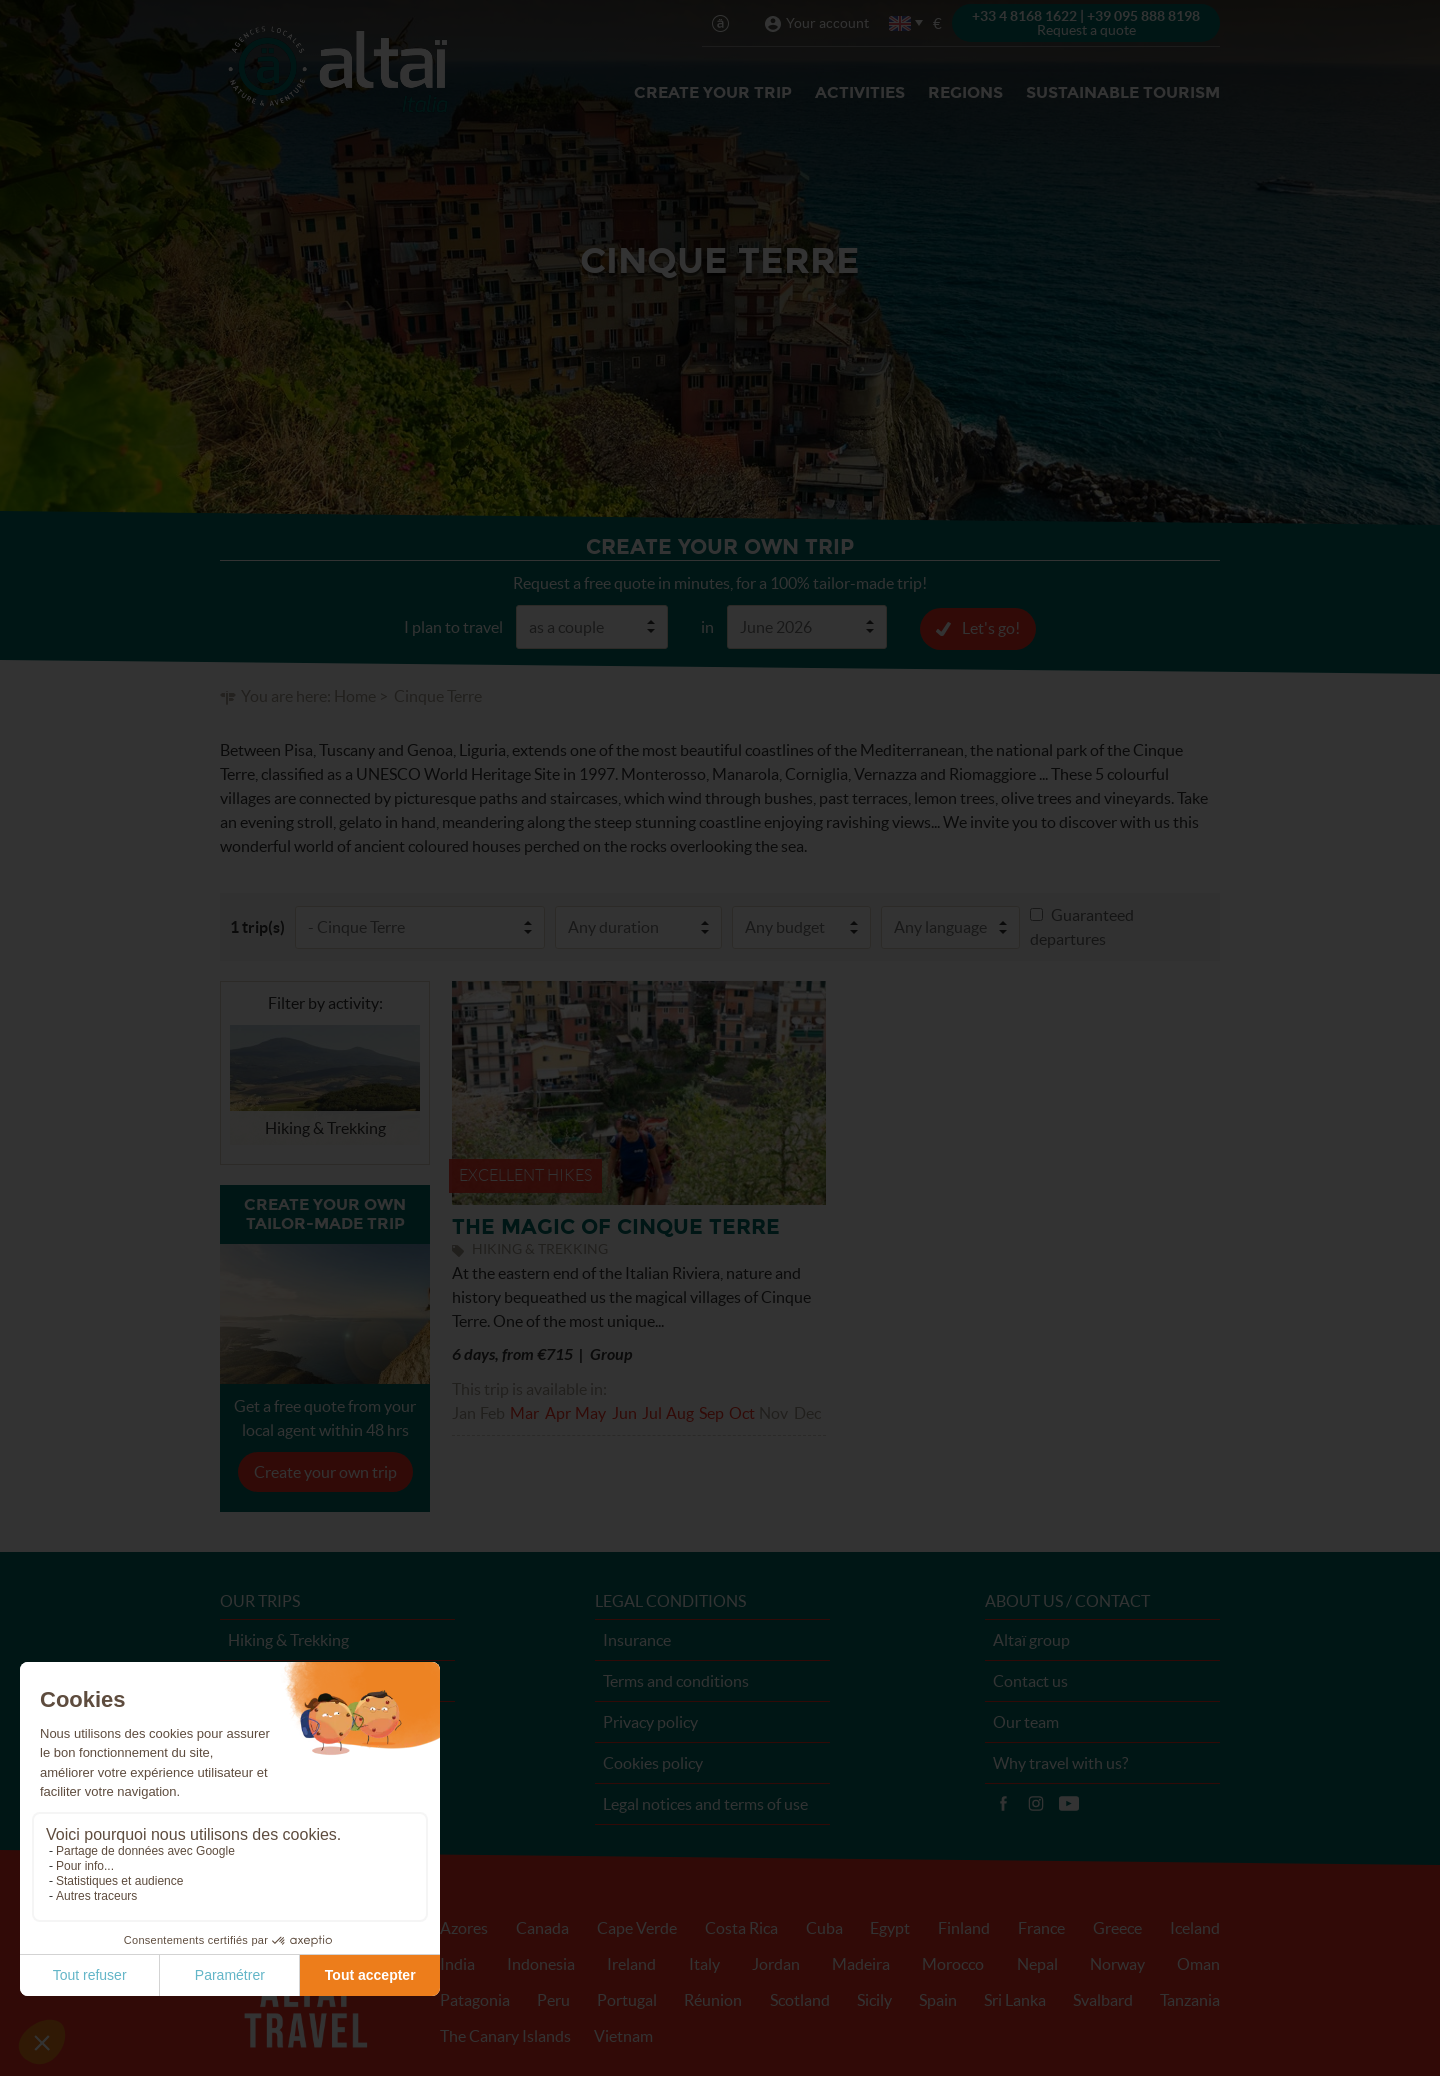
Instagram (1036, 1803)
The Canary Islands (505, 2035)
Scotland (800, 1999)
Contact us (1030, 1680)
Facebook (1003, 1803)
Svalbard (1103, 1999)
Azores (464, 1927)
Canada (542, 1927)
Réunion (713, 1999)
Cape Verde (637, 1927)
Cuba (824, 1927)
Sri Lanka (1015, 1999)
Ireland (631, 1963)
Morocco (953, 1963)
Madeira (861, 1963)
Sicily (874, 1999)
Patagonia (475, 1999)
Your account (827, 23)
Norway (1117, 1963)
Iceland (1195, 1927)
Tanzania (1190, 1999)
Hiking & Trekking (288, 1639)
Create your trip (713, 92)
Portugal (627, 1999)
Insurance (637, 1639)
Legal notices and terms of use (705, 1803)
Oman (1198, 1963)
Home (355, 695)
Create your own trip (325, 1471)
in (707, 626)
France (1041, 1927)
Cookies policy (653, 1762)
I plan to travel (453, 626)
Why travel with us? (1060, 1762)
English (901, 23)
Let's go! (991, 627)
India (457, 1963)
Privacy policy (650, 1721)
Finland (964, 1927)
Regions (965, 92)
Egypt (890, 1927)
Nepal (1037, 1963)
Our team (1026, 1721)
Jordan (776, 1963)
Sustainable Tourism (1123, 92)
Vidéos (1069, 1803)
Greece (1117, 1927)
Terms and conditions (676, 1680)
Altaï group (1031, 1639)
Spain (938, 1999)
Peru (553, 1999)
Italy (704, 1963)
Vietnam (623, 2035)
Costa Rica (741, 1927)
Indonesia (541, 1963)
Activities (860, 92)
